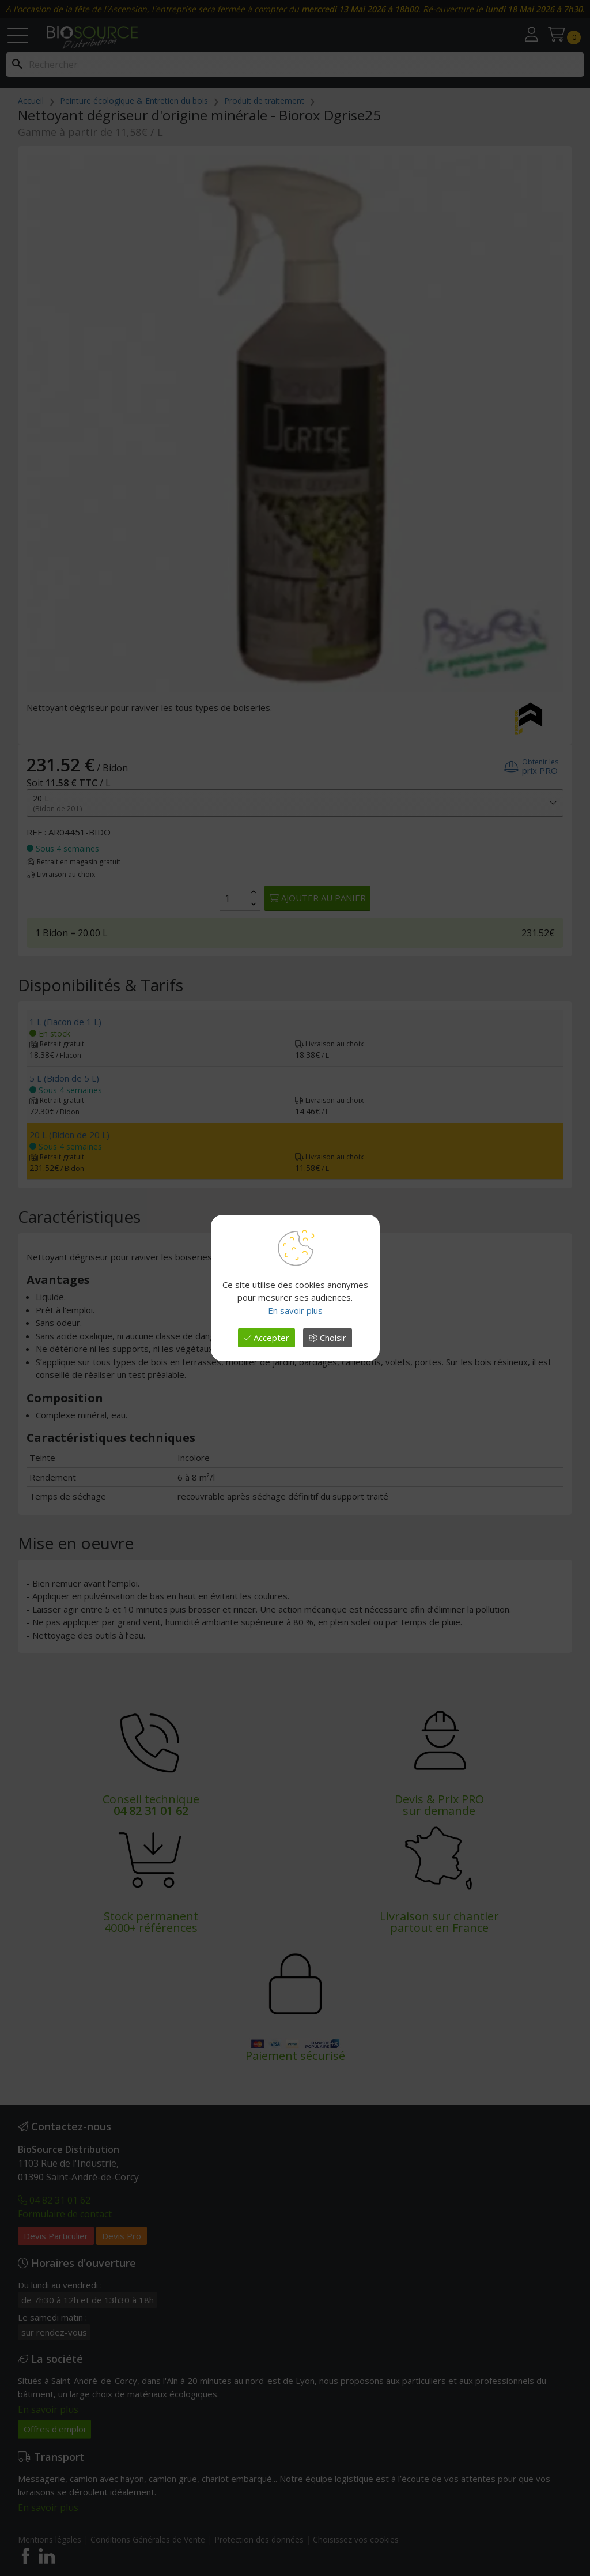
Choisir (327, 1337)
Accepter (266, 1337)
